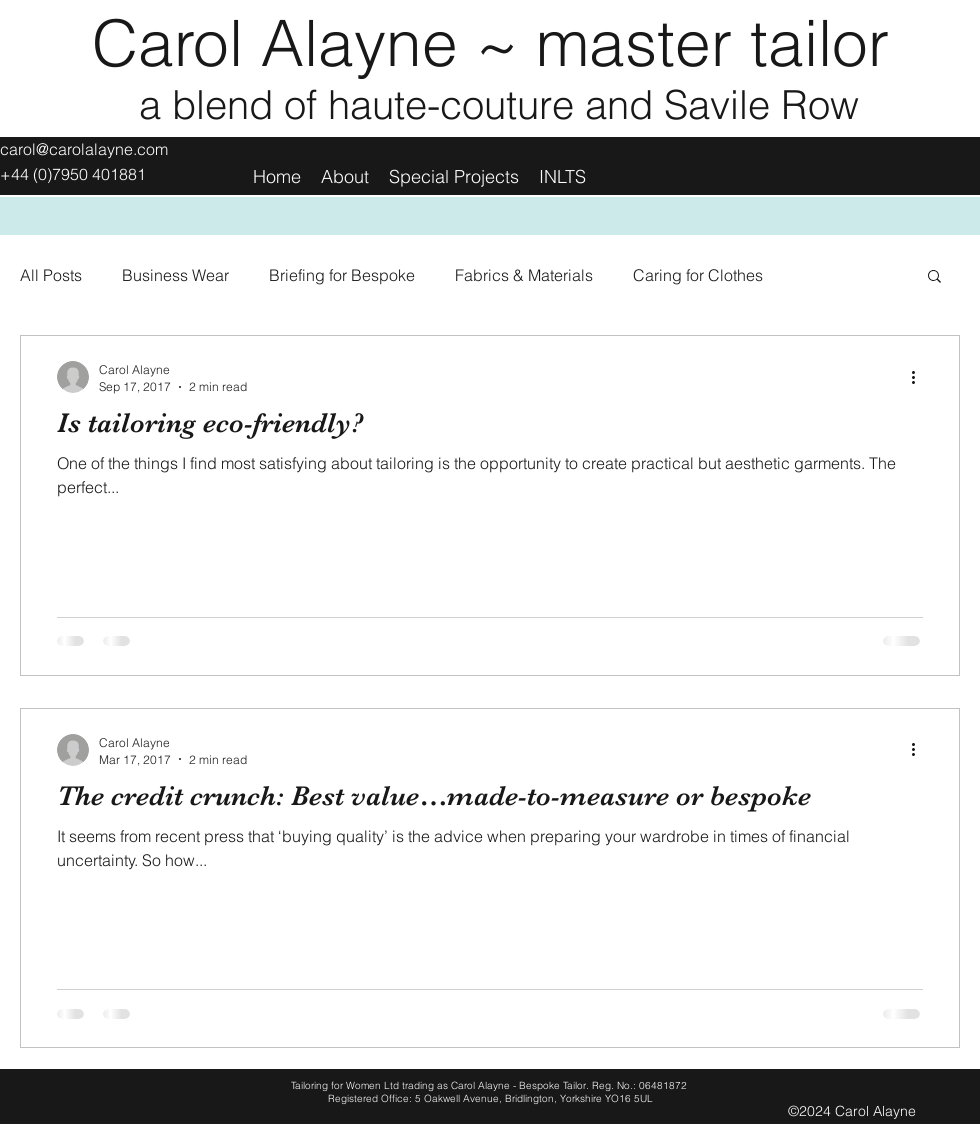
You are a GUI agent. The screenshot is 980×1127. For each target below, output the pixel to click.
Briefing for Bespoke (342, 275)
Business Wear (175, 275)
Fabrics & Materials (524, 275)
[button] (934, 277)
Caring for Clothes (698, 275)
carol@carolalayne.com (84, 149)
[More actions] (920, 377)
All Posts (51, 275)
